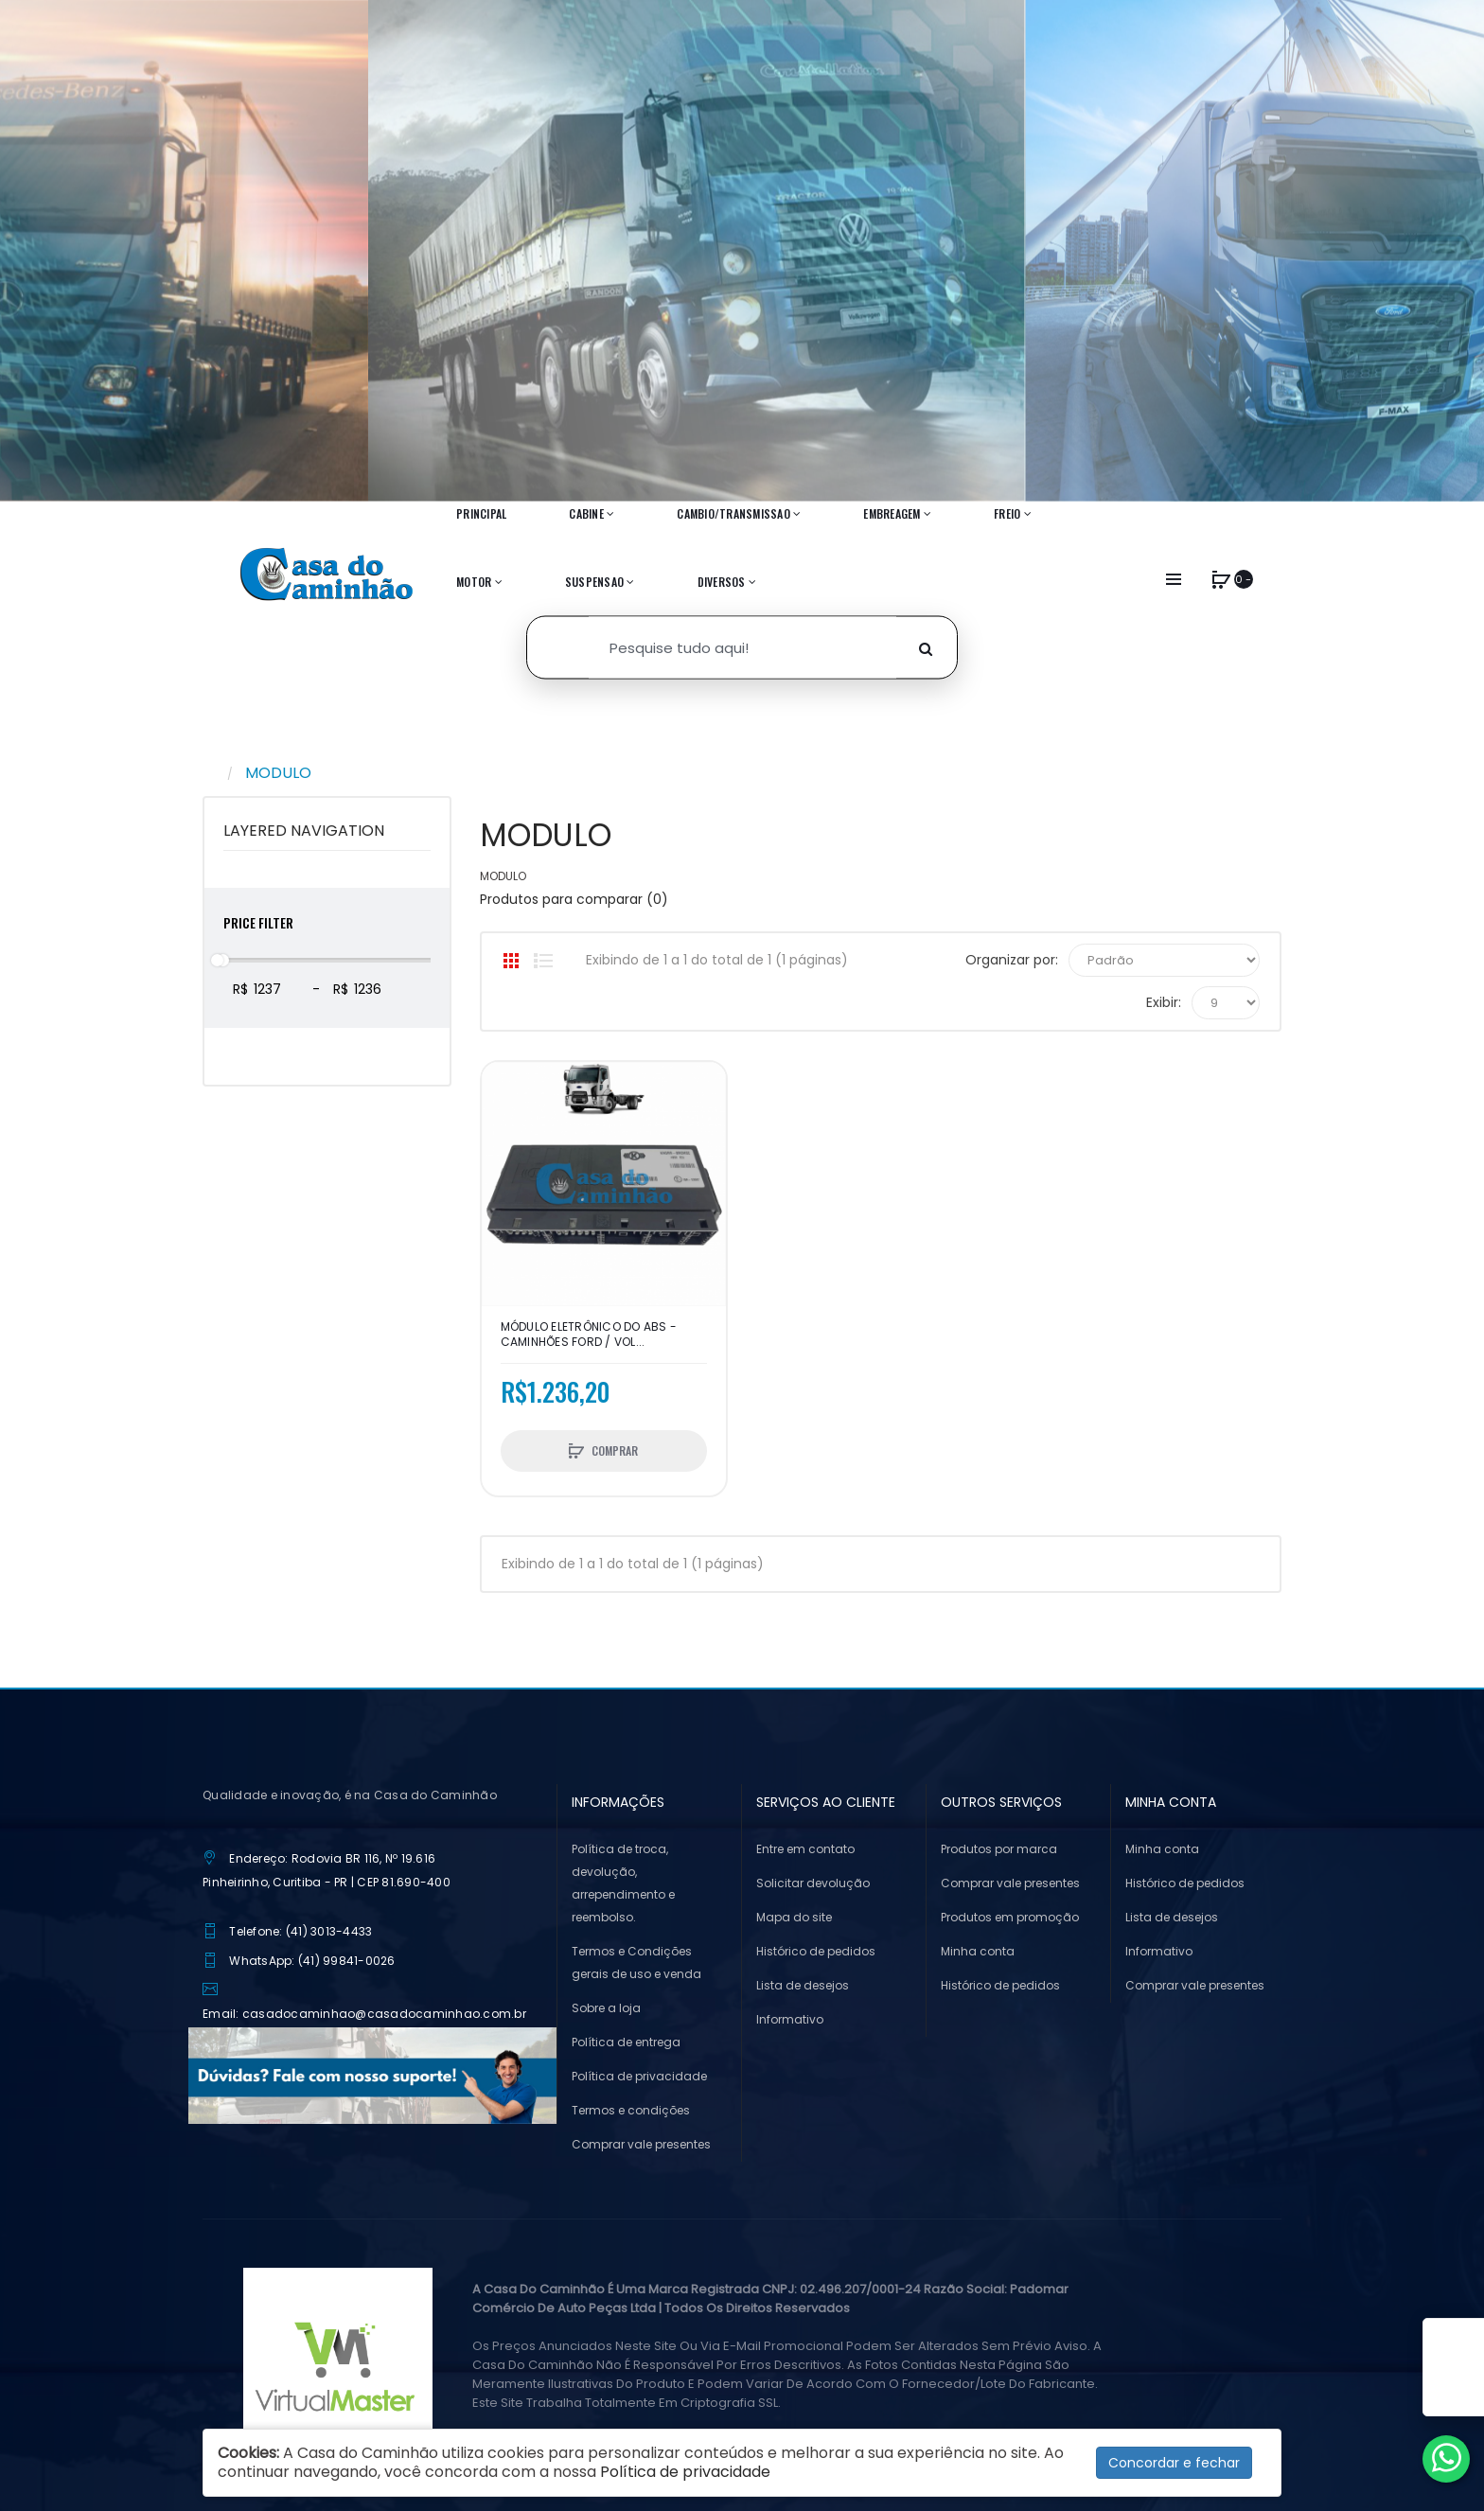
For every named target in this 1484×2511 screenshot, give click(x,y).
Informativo (789, 2019)
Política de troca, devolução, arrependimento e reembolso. (623, 1883)
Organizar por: (1011, 959)
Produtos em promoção (1010, 1917)
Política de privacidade (639, 2076)
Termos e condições (631, 2110)
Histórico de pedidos (815, 1951)
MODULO (278, 773)
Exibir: (1163, 1002)
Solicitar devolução (813, 1883)
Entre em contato (805, 1849)
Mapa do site (794, 1917)
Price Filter (258, 922)
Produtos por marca (999, 1849)
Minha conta (978, 1951)
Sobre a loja (606, 2008)
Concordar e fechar (1174, 2462)
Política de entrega (626, 2042)
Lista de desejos (802, 1985)
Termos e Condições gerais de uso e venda (636, 1962)
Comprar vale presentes (641, 2144)
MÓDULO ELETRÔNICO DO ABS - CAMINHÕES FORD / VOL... (589, 1334)
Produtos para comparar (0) (574, 899)
